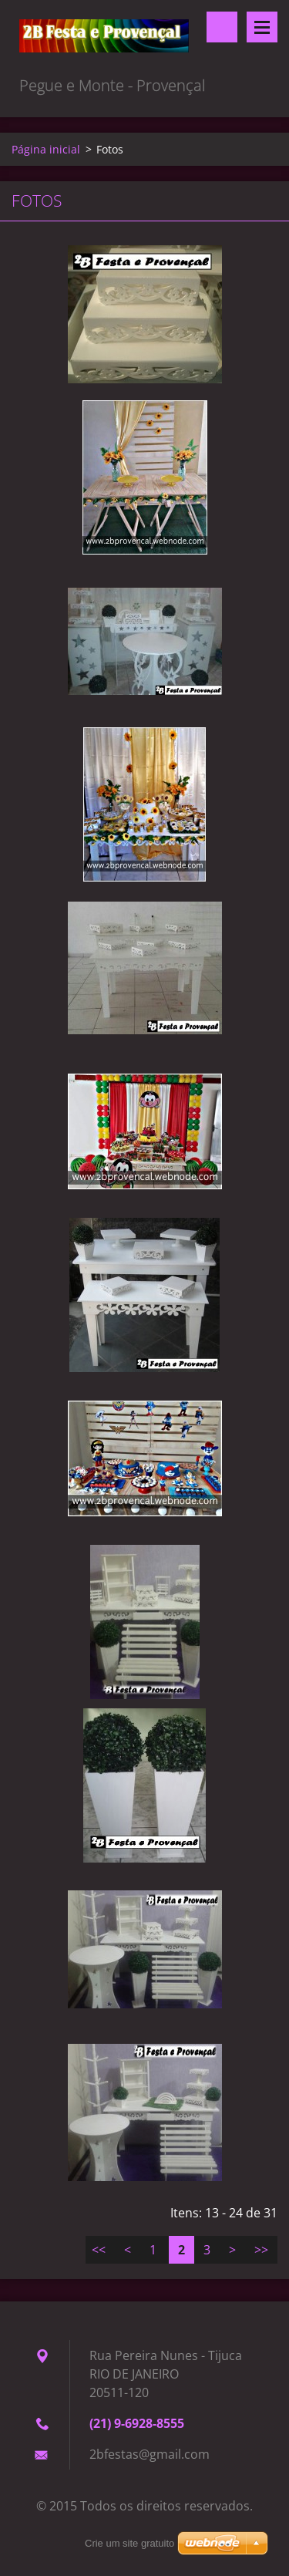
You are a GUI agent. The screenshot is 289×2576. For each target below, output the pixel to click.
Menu (262, 27)
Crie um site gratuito (129, 2543)
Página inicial (46, 149)
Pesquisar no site (222, 27)
